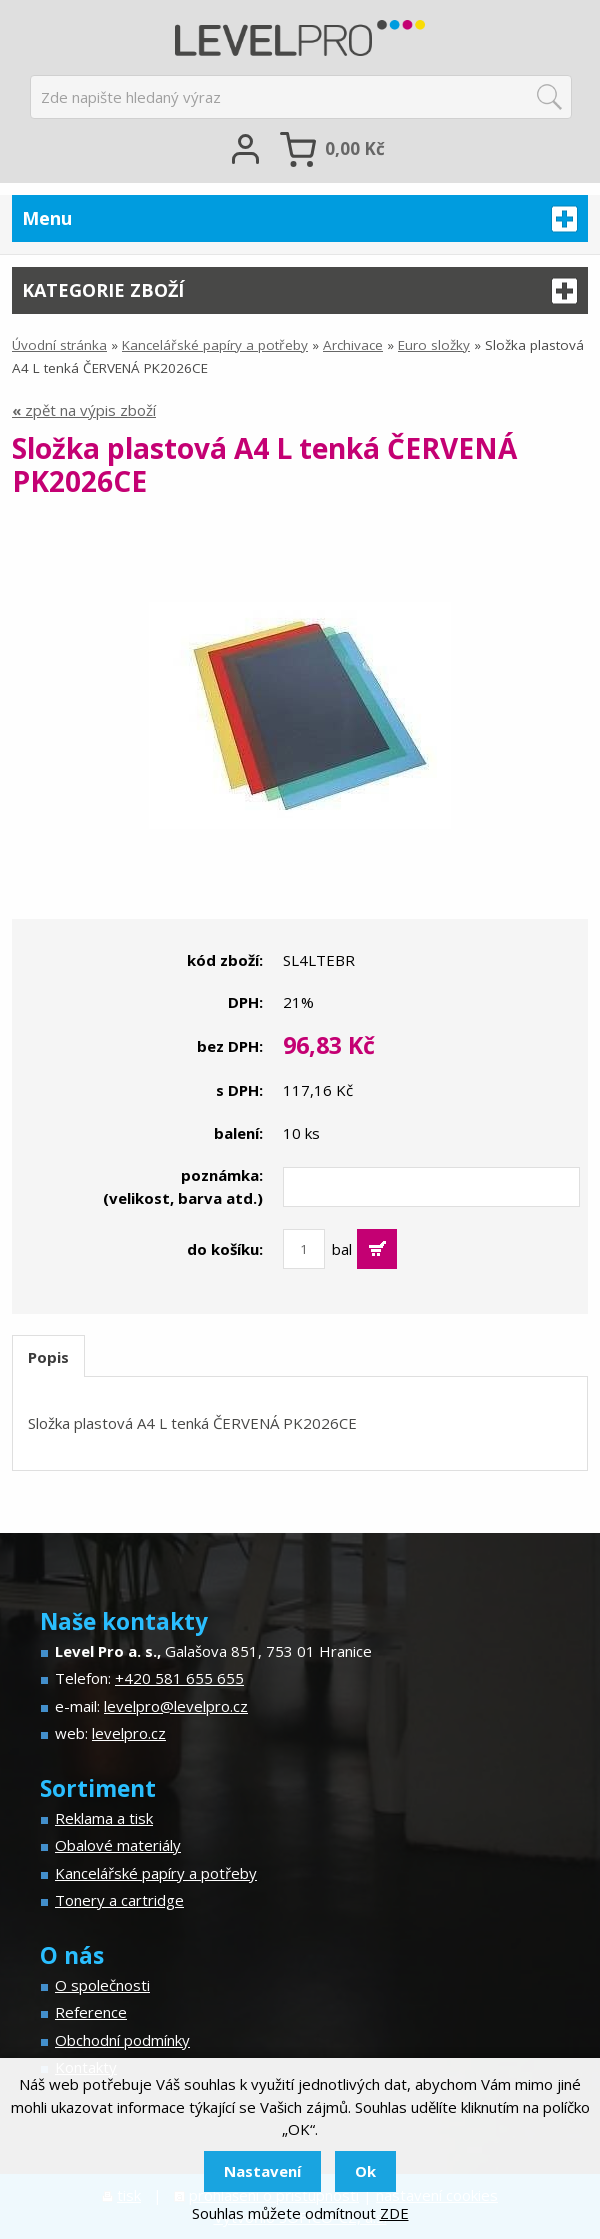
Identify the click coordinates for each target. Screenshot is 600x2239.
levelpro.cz (129, 1733)
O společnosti (102, 1985)
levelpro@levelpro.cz (176, 1706)
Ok (365, 2171)
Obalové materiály (118, 1845)
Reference (91, 2012)
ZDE (394, 2213)
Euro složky (434, 345)
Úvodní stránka (59, 345)
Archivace (353, 345)
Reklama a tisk (104, 1818)
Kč (355, 148)
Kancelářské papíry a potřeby (215, 345)
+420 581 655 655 (179, 1678)
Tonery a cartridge (119, 1900)
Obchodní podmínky (122, 2040)
